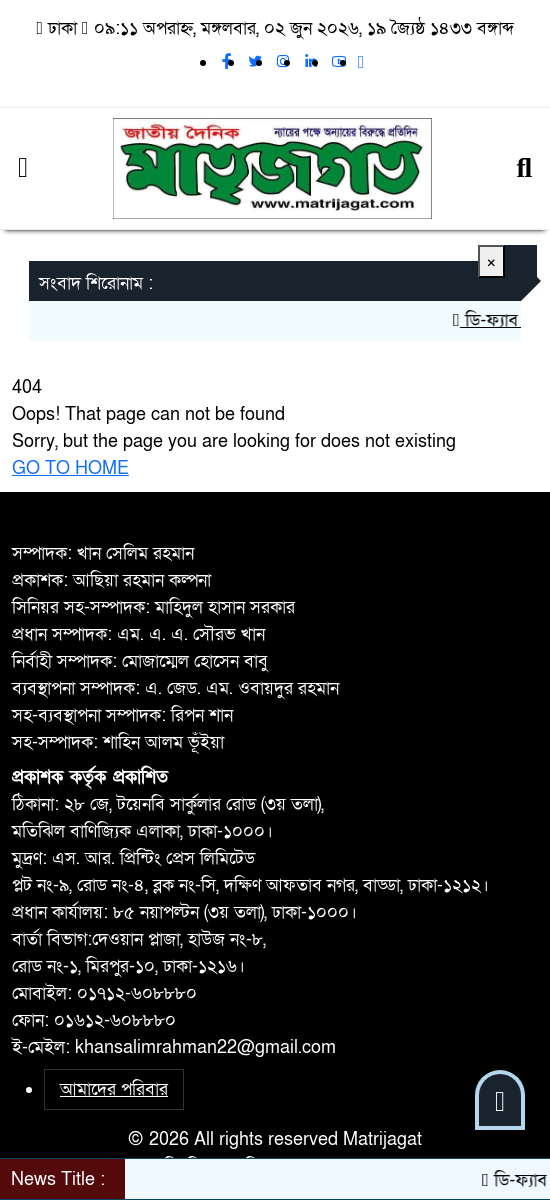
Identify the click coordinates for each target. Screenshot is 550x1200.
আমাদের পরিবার (114, 1089)
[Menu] (23, 168)
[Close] (491, 261)
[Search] (524, 168)
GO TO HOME (70, 468)
